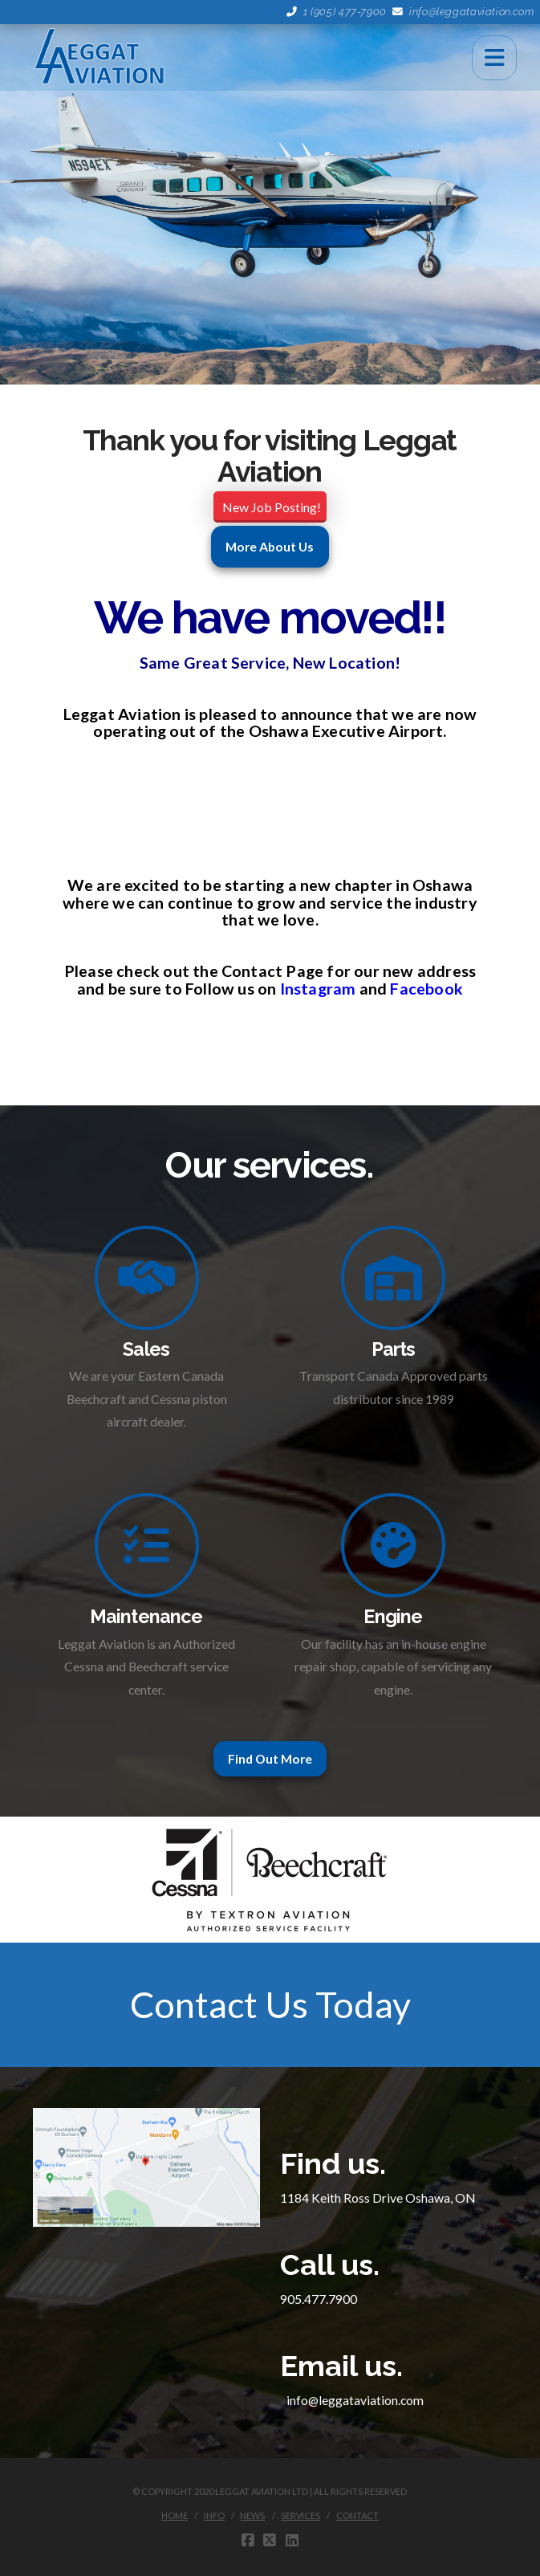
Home (174, 2515)
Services (300, 2515)
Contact (357, 2515)
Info (214, 2515)
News (252, 2515)
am (344, 988)
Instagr (306, 988)
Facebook (426, 988)
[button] (494, 57)
